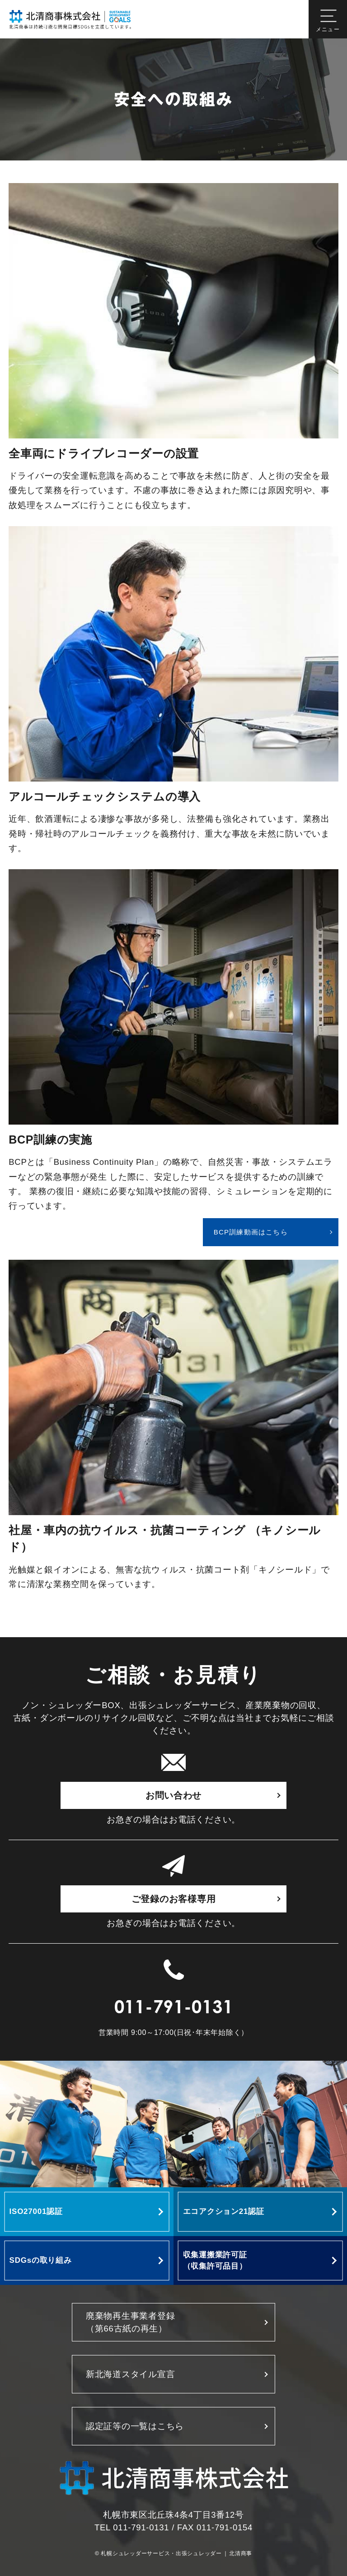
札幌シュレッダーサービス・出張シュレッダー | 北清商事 (176, 2554)
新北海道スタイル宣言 (130, 2374)
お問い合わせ (173, 1795)
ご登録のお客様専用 (173, 1899)
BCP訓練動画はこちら (251, 1232)
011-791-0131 (173, 2009)
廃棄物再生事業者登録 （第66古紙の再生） (130, 2322)
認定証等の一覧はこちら (135, 2426)
